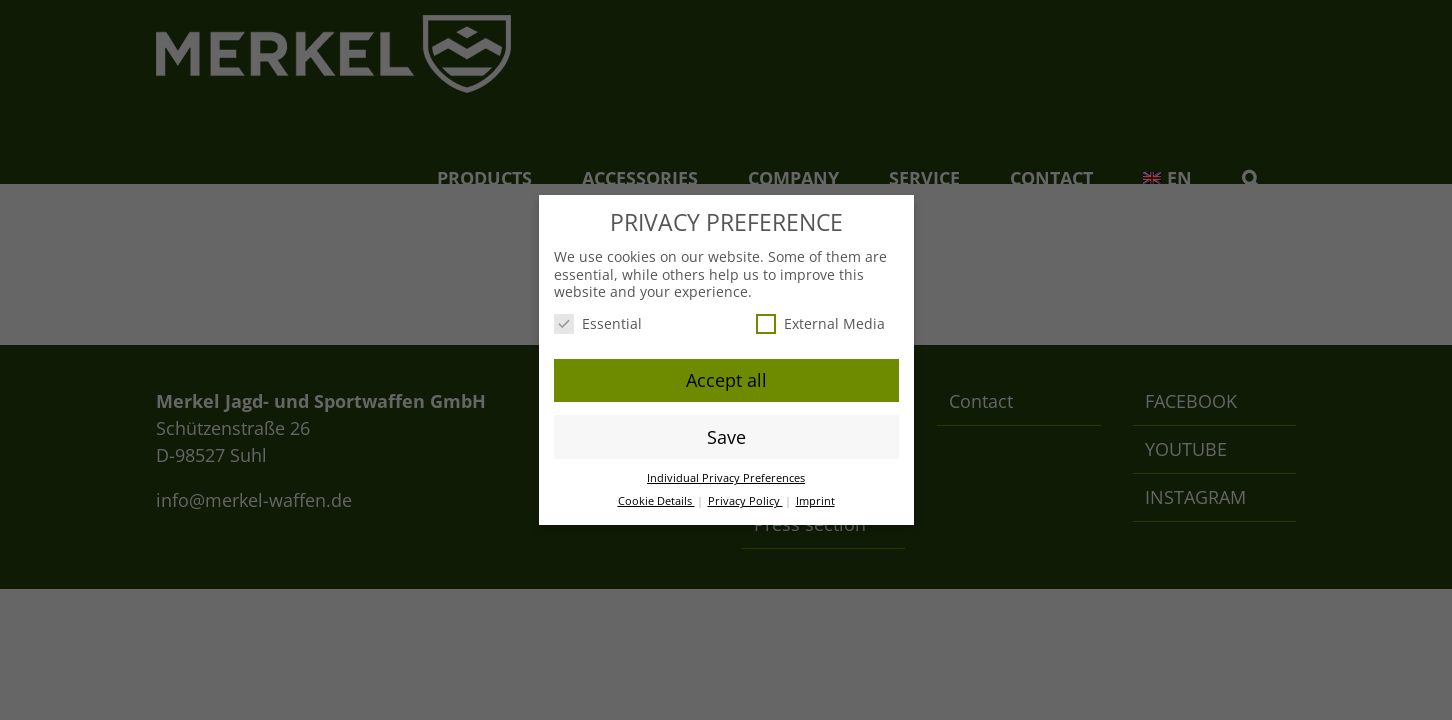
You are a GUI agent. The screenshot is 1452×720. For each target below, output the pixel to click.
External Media (820, 323)
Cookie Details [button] (656, 501)
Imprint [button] (815, 501)
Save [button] (726, 437)
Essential (598, 323)
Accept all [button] (726, 380)
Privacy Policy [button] (745, 501)
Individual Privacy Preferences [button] (726, 478)
